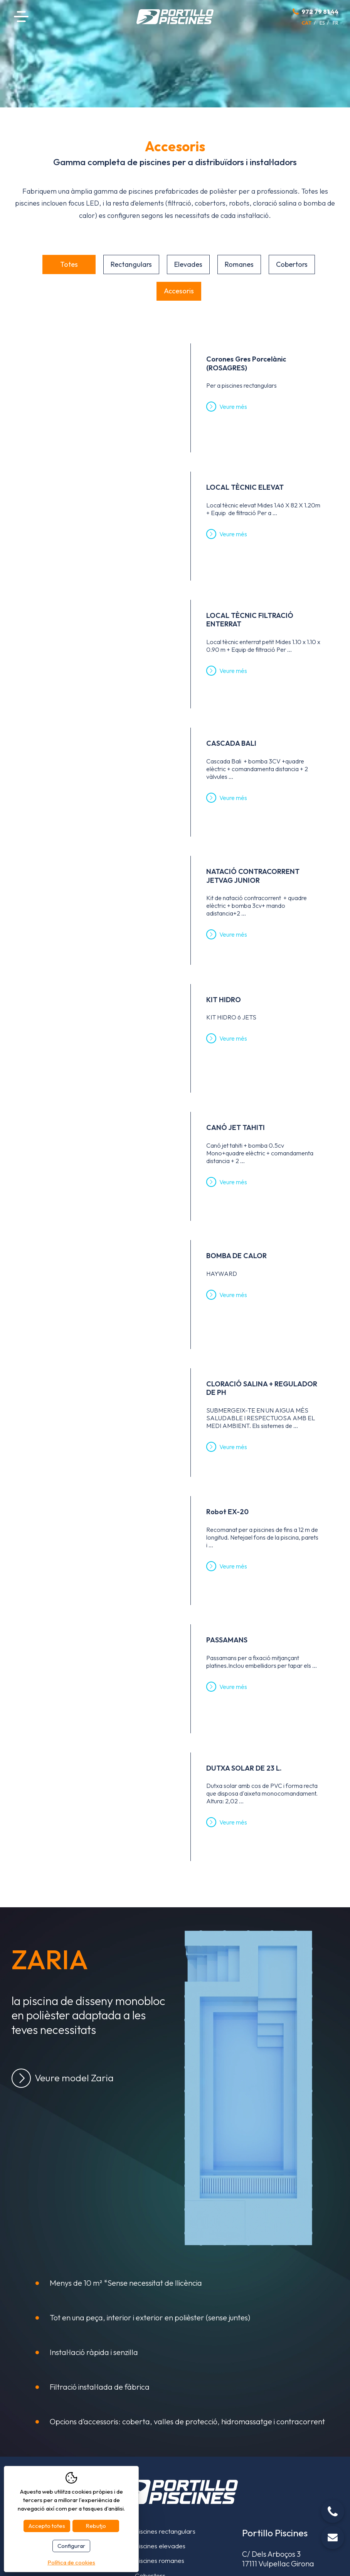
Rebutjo (96, 2525)
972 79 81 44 (319, 11)
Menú (21, 16)
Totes (69, 264)
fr (335, 23)
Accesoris (179, 290)
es (322, 23)
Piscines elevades (160, 2546)
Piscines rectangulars (165, 2531)
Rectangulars (131, 264)
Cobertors (292, 264)
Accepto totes (47, 2525)
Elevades (188, 264)
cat (306, 23)
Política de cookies (71, 2562)
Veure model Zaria (74, 2078)
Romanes (239, 264)
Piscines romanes (159, 2560)
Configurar (71, 2545)
